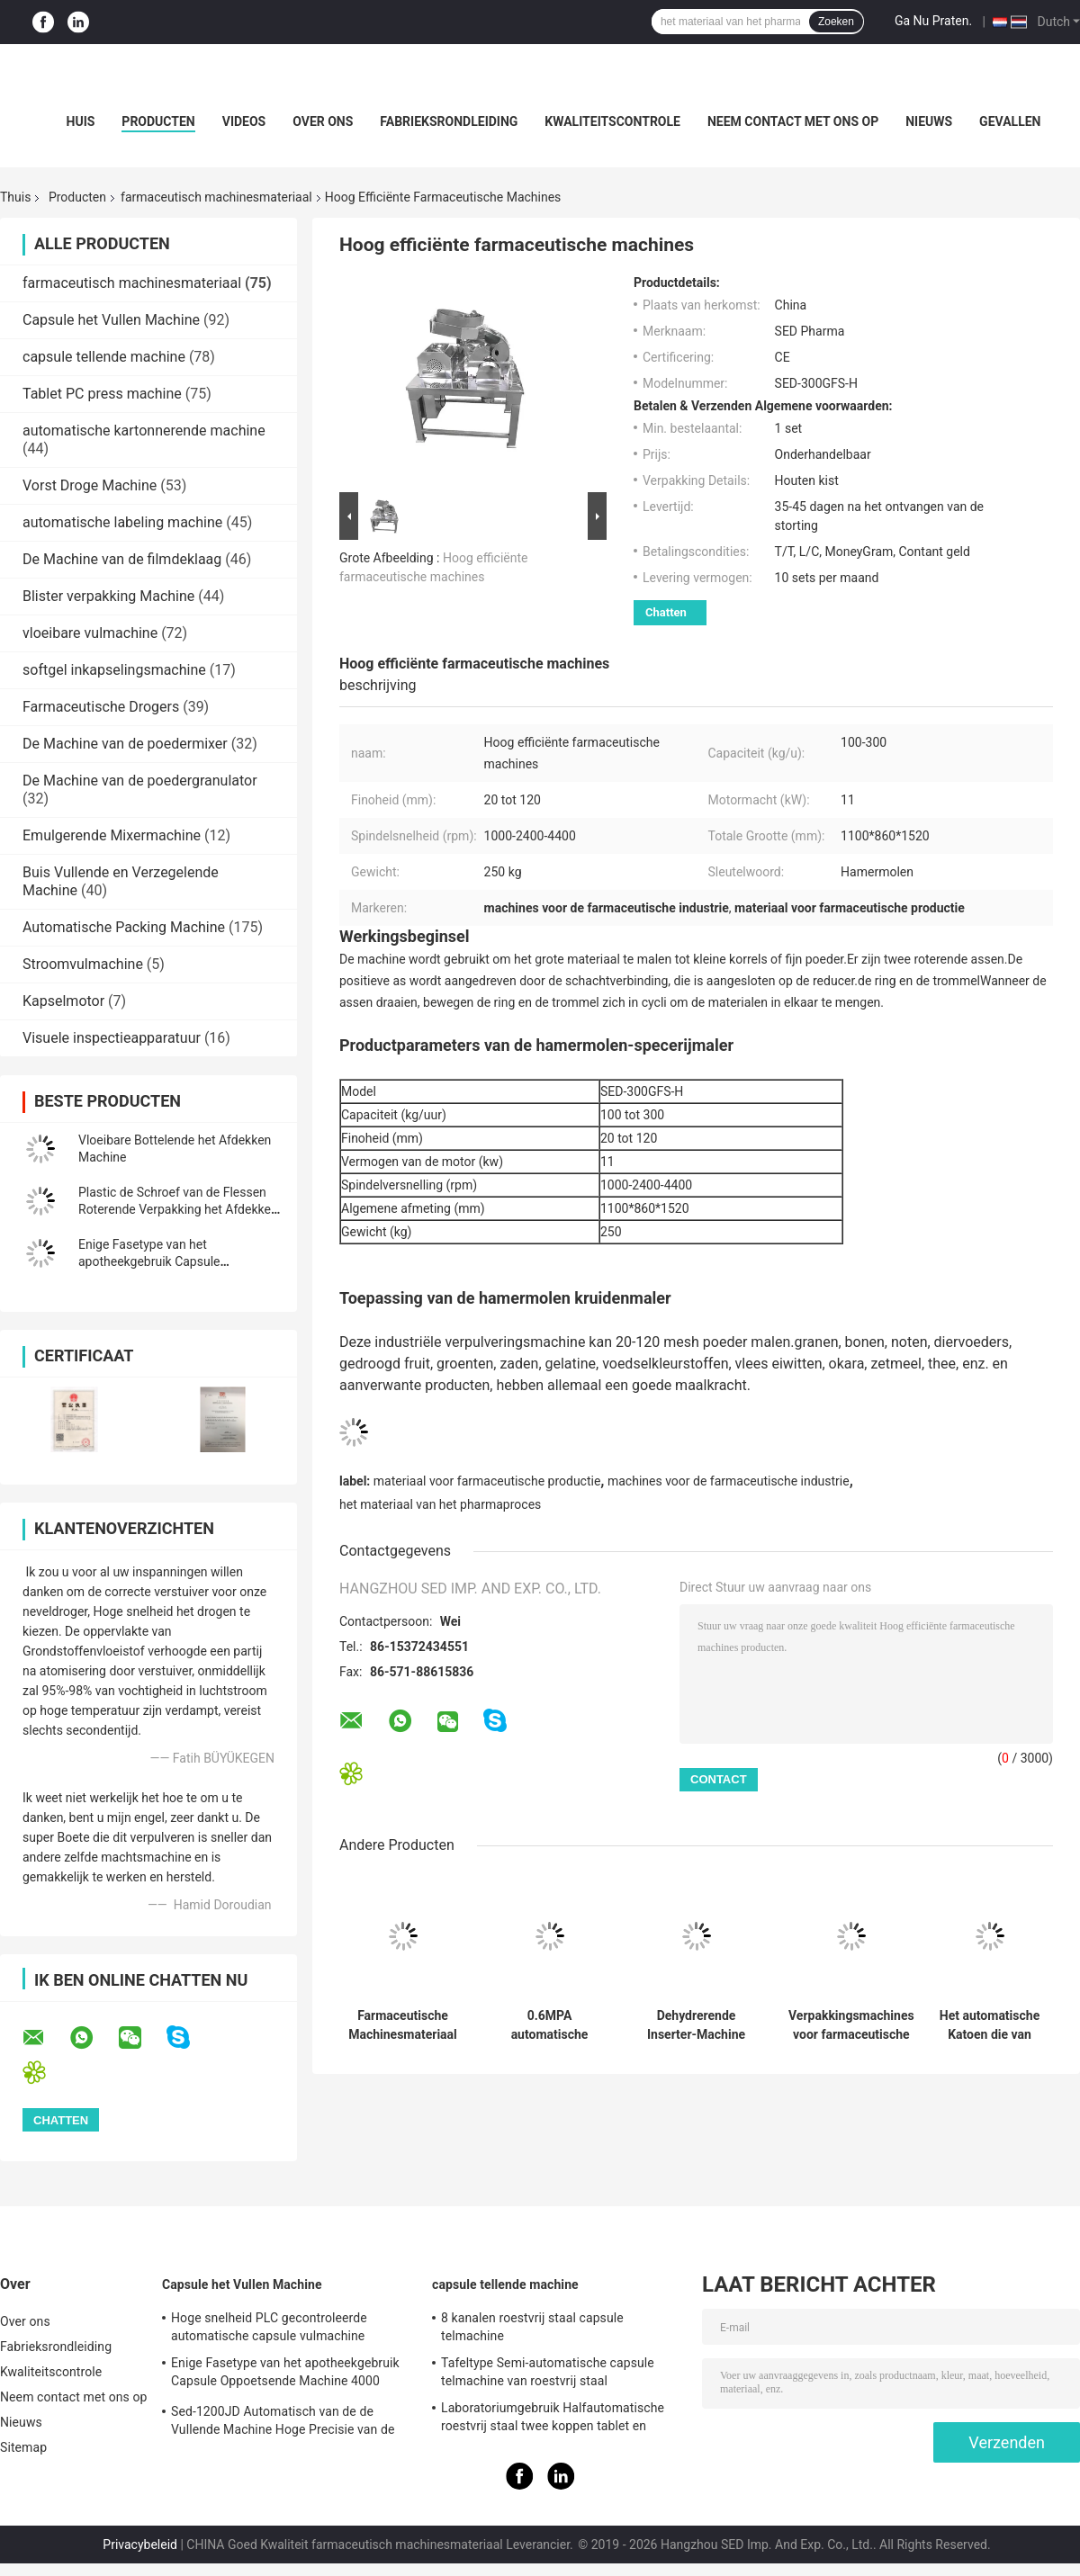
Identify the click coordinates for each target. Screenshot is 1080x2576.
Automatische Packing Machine (123, 927)
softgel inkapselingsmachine (114, 669)
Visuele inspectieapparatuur (111, 1037)
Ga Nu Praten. (933, 20)
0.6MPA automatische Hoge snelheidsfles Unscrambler (549, 2025)
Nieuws (928, 121)
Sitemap (23, 2447)
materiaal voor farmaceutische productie (487, 1481)
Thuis (15, 197)
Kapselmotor (63, 1001)
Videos (244, 121)
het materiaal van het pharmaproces (440, 1504)
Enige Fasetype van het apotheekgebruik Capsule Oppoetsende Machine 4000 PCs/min (285, 2374)
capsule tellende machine (103, 356)
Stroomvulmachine (82, 964)
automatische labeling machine (122, 522)
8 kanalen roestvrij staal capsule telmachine (532, 2327)
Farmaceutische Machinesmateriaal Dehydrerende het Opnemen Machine (402, 2025)
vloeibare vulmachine (90, 633)
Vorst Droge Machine (89, 485)
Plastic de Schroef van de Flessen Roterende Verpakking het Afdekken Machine (178, 1209)
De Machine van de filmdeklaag (121, 559)
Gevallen (1009, 121)
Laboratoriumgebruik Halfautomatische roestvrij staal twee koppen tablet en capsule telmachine (552, 2419)
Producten (158, 121)
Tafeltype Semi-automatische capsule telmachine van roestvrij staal (547, 2372)
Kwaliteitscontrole (612, 121)
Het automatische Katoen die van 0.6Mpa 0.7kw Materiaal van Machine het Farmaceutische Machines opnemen (990, 2025)
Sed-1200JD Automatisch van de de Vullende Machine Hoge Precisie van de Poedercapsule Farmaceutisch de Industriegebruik (282, 2423)
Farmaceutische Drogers (100, 706)
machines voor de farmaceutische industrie (729, 1481)
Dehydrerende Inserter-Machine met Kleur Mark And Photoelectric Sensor (696, 2025)
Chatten (666, 612)
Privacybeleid (140, 2544)
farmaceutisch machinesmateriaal (216, 197)
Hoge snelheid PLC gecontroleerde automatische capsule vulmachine (269, 2327)
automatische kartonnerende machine (144, 430)
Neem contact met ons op (792, 121)
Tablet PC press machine (102, 393)
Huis (81, 121)
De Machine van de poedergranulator (139, 780)
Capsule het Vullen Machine (111, 319)
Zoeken (836, 21)
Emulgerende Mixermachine (111, 835)
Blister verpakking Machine (108, 596)
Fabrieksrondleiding (449, 121)
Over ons (322, 121)
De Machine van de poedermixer (125, 743)
